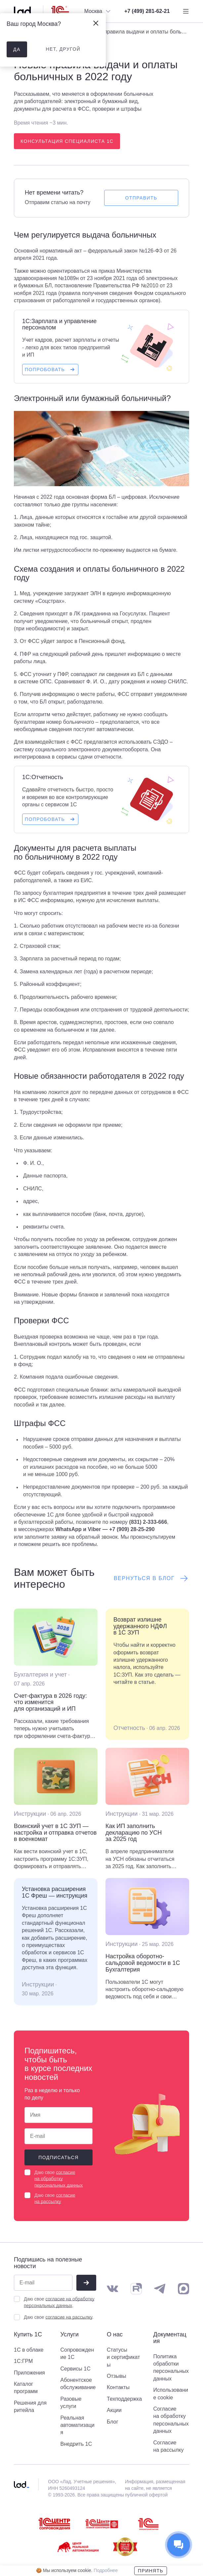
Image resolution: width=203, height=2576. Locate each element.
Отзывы (116, 2376)
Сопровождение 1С (77, 2353)
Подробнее (106, 2570)
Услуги (70, 2334)
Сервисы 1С (76, 2369)
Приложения (29, 2373)
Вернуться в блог (151, 1578)
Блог (112, 2422)
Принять (150, 2570)
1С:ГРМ (23, 2361)
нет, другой (63, 49)
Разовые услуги (71, 2402)
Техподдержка (124, 2399)
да (16, 49)
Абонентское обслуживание (78, 2383)
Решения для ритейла (30, 2406)
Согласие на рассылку (168, 2446)
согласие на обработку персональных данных (58, 2179)
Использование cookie (170, 2393)
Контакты (118, 2387)
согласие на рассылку (68, 2317)
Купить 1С (28, 2334)
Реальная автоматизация (78, 2425)
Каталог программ (26, 2387)
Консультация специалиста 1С (66, 141)
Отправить (141, 197)
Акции (114, 2410)
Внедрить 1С (76, 2444)
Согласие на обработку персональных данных (171, 2420)
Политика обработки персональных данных (171, 2367)
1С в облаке (29, 2350)
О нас (115, 2334)
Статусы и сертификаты (123, 2357)
